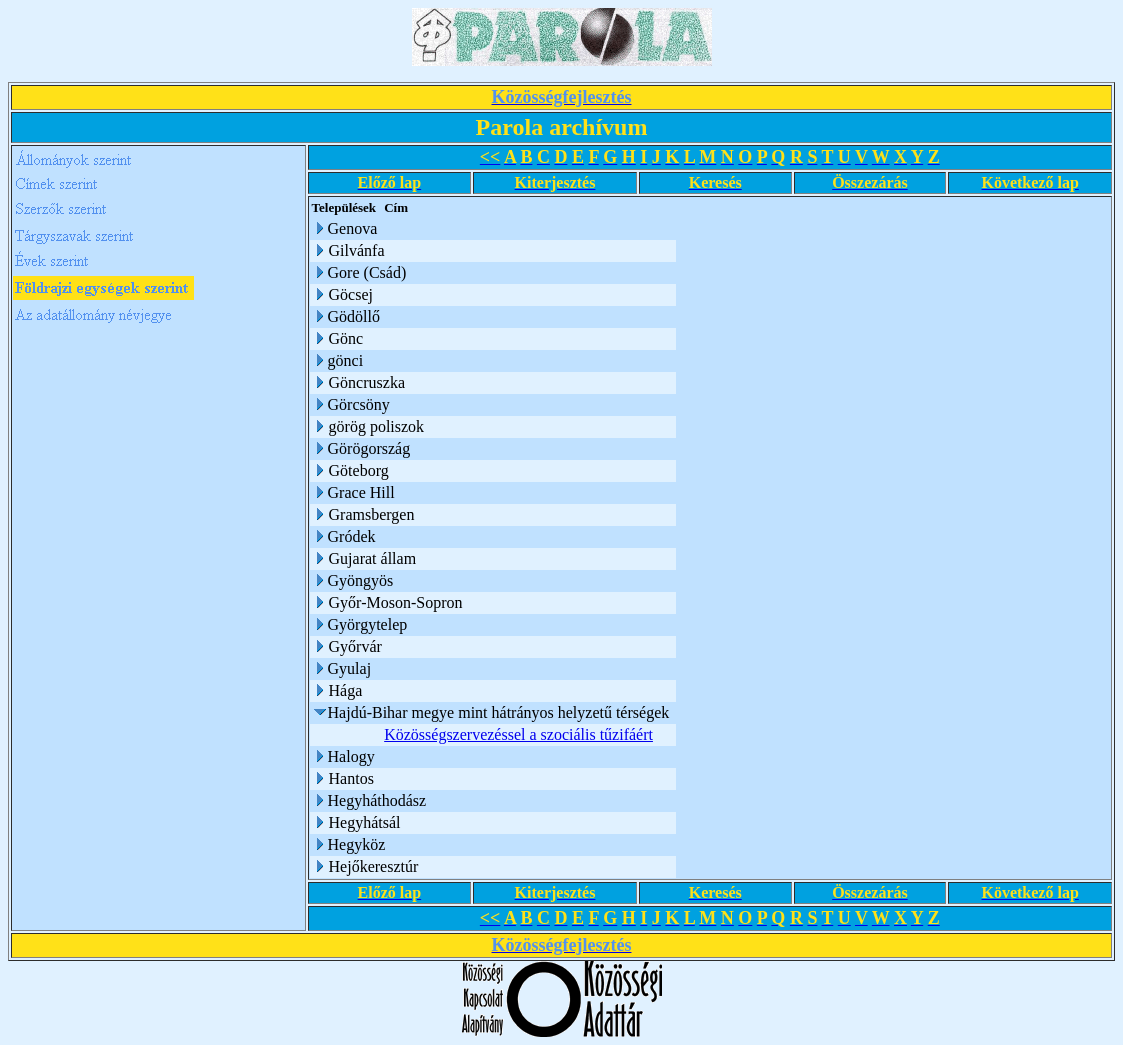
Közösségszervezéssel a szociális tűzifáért (518, 734)
